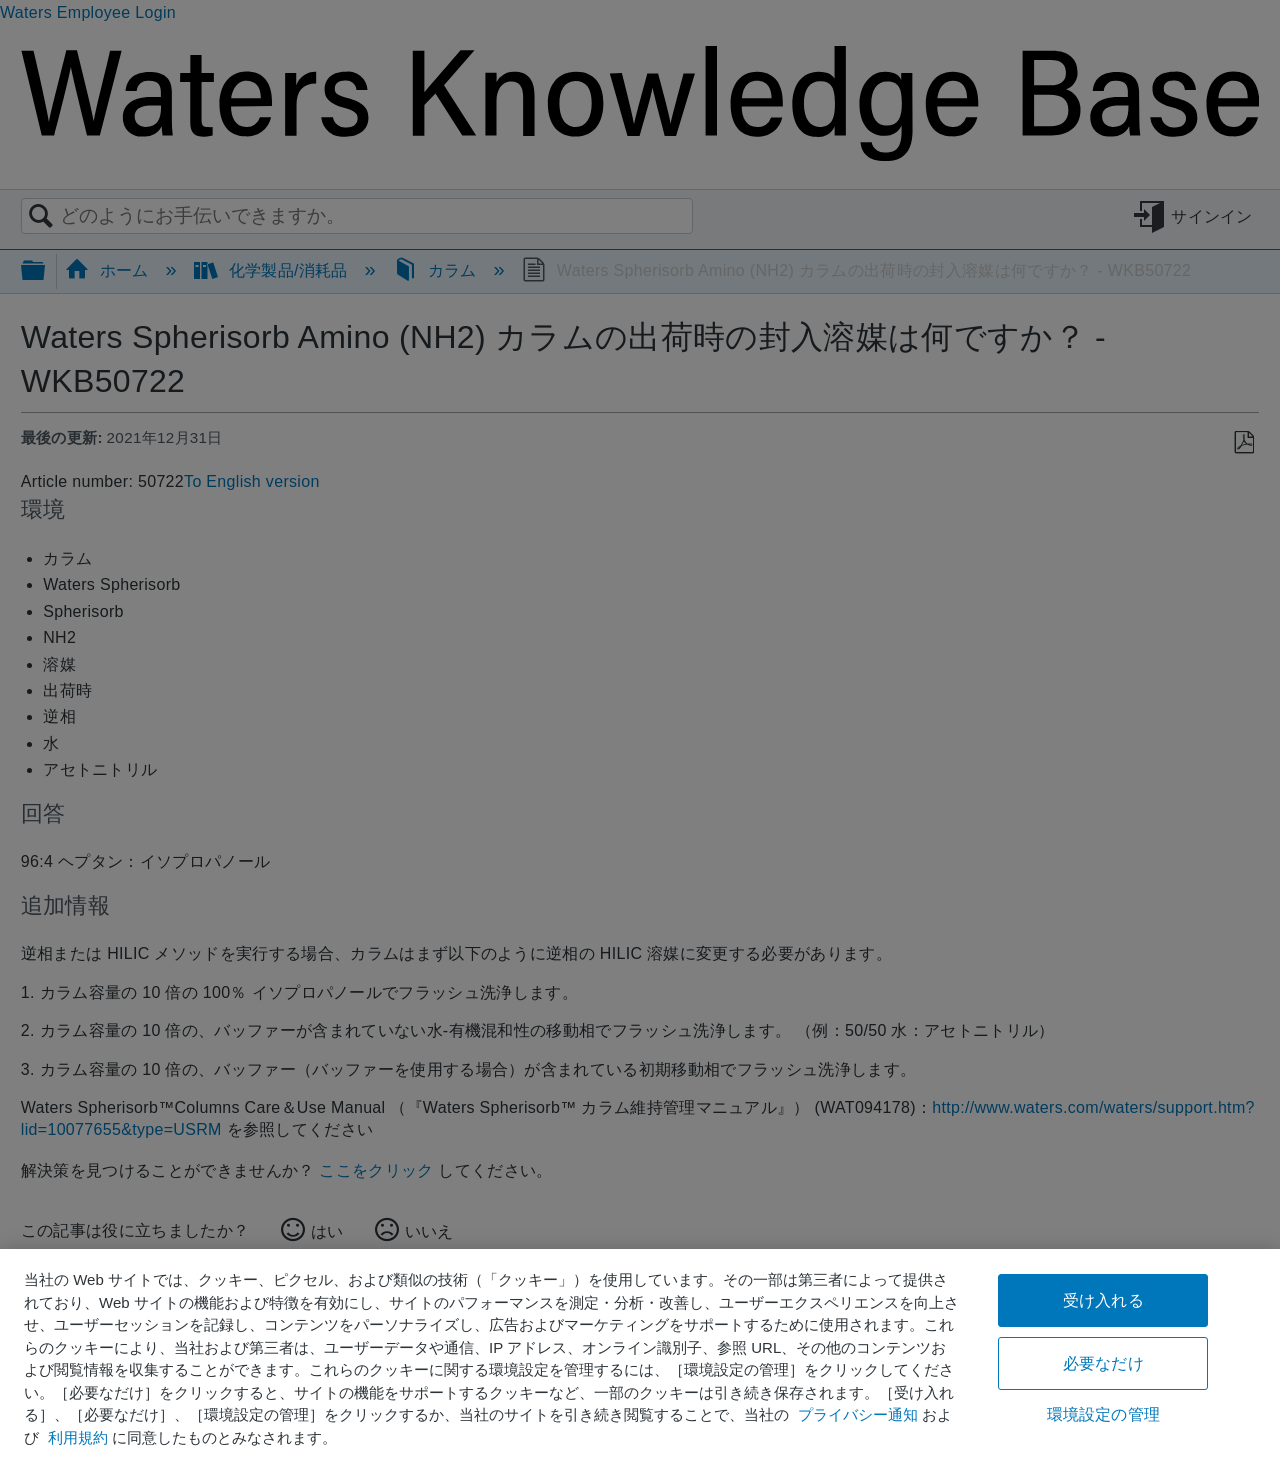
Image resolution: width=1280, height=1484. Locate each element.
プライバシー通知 (858, 1414)
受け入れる (1103, 1300)
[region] (640, 1366)
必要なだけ (1103, 1363)
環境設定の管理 (1103, 1414)
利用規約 (78, 1437)
